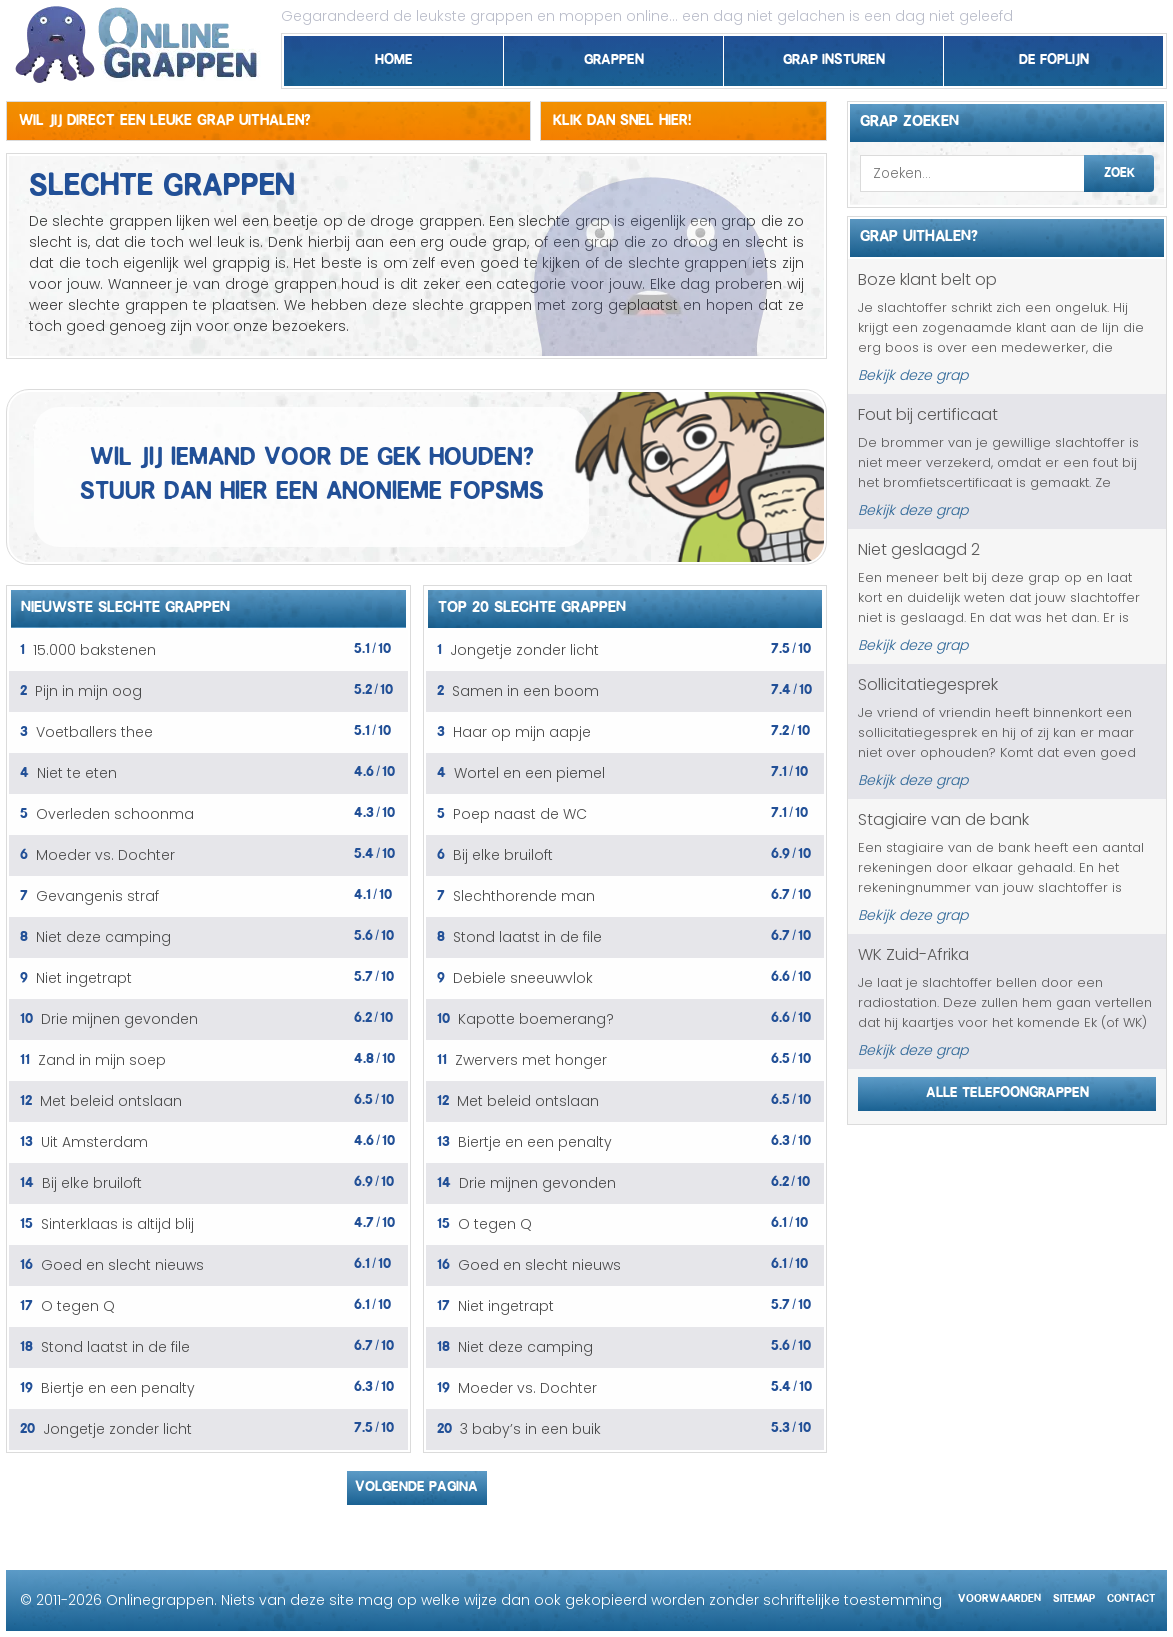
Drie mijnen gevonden (119, 1019)
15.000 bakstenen (94, 650)
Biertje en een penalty (118, 1388)
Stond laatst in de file (115, 1347)
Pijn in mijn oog (88, 691)
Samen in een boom (525, 691)
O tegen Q (78, 1306)
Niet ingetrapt (84, 978)
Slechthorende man (524, 896)
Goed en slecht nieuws (122, 1265)
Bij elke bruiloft (92, 1183)
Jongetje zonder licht (117, 1429)
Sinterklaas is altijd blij (117, 1224)
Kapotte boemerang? (536, 1019)
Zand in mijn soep (102, 1060)
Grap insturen (834, 56)
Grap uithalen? (919, 233)
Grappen (614, 56)
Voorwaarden (999, 1595)
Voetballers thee (94, 732)
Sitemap (1074, 1595)
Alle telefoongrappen (1007, 1089)
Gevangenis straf (97, 896)
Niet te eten (77, 773)
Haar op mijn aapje (522, 732)
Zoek (1119, 170)
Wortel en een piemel (529, 773)
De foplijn (1054, 56)
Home (394, 56)
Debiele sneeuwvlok (523, 978)
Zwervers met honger (531, 1060)
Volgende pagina (416, 1483)
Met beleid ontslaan (111, 1101)
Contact (1131, 1595)
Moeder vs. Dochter (105, 855)
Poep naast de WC (520, 814)
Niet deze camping (103, 937)
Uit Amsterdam (94, 1142)
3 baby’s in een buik (530, 1429)
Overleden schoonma (115, 814)
